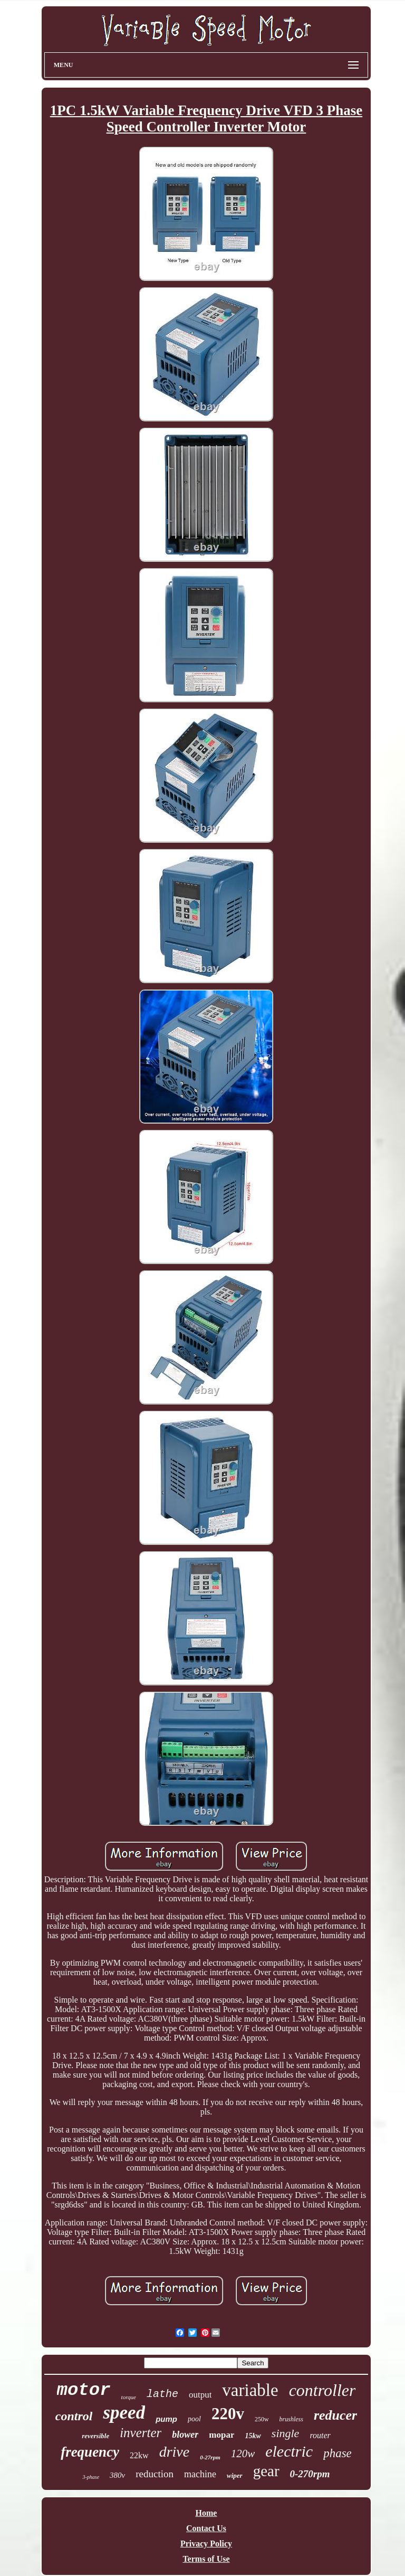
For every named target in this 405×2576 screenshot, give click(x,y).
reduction (154, 2473)
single (286, 2433)
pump (166, 2418)
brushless (291, 2419)
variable (250, 2390)
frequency (90, 2452)
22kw (139, 2455)
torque (128, 2397)
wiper (235, 2475)
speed (124, 2412)
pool (194, 2419)
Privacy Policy (206, 2543)
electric (289, 2451)
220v (227, 2413)
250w (262, 2419)
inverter (140, 2433)
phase (337, 2453)
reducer (335, 2415)
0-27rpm (210, 2457)
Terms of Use (205, 2558)
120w (243, 2453)
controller (322, 2390)
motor (84, 2390)
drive (174, 2451)
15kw (253, 2436)
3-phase (90, 2477)
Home (206, 2512)
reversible (95, 2436)
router (320, 2435)
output (200, 2395)
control (74, 2416)
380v (117, 2475)
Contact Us (206, 2528)
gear (266, 2470)
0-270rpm (310, 2473)
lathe (162, 2394)
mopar (221, 2435)
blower (185, 2434)
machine (200, 2474)
